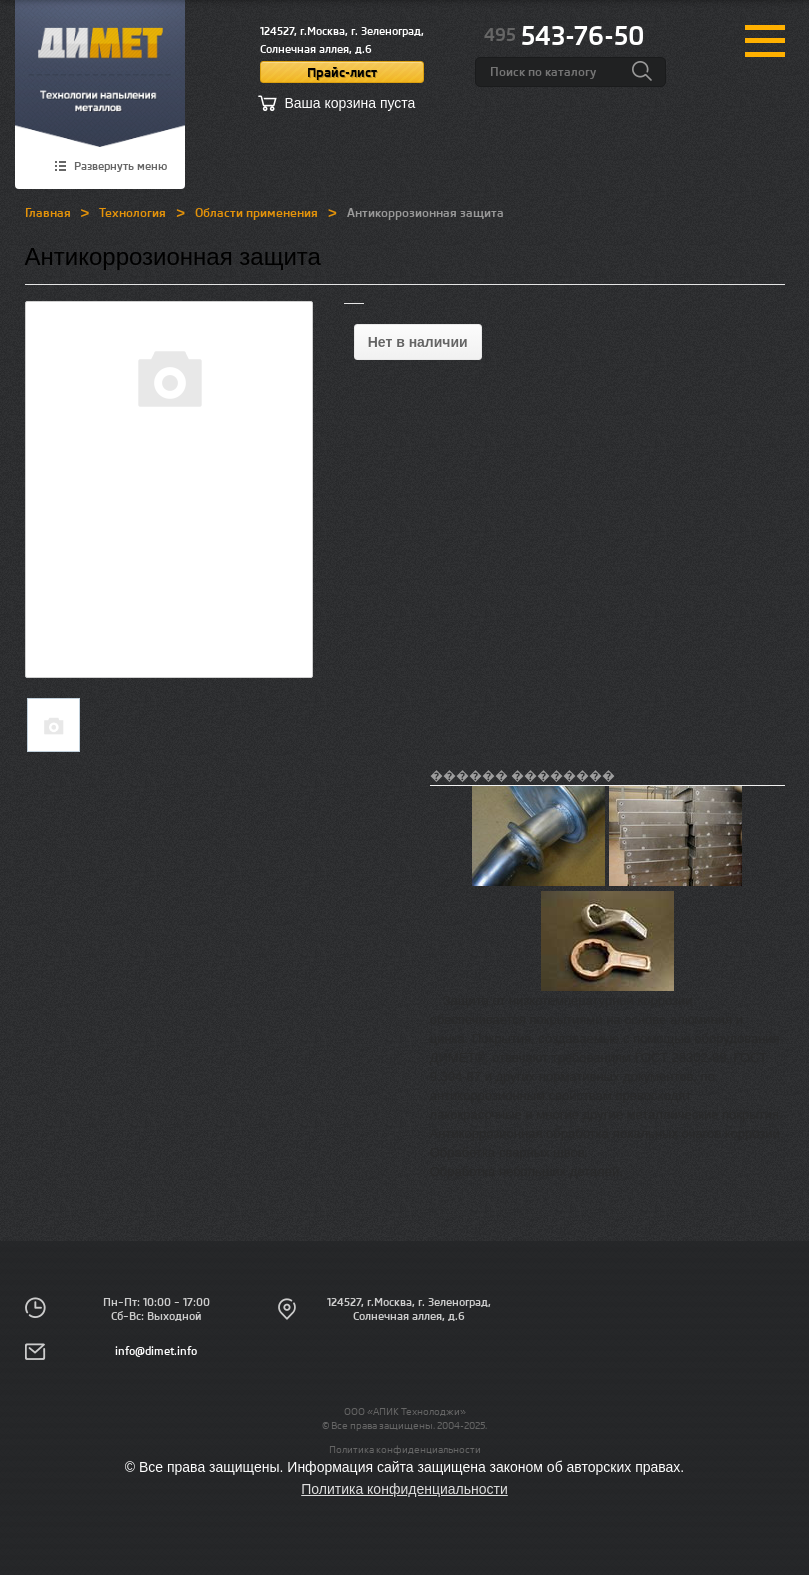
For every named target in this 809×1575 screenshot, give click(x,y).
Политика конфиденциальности (405, 1449)
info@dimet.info (156, 1351)
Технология (132, 212)
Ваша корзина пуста (350, 103)
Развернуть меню (120, 167)
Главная (48, 212)
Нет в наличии (418, 342)
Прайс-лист (342, 72)
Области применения (256, 212)
